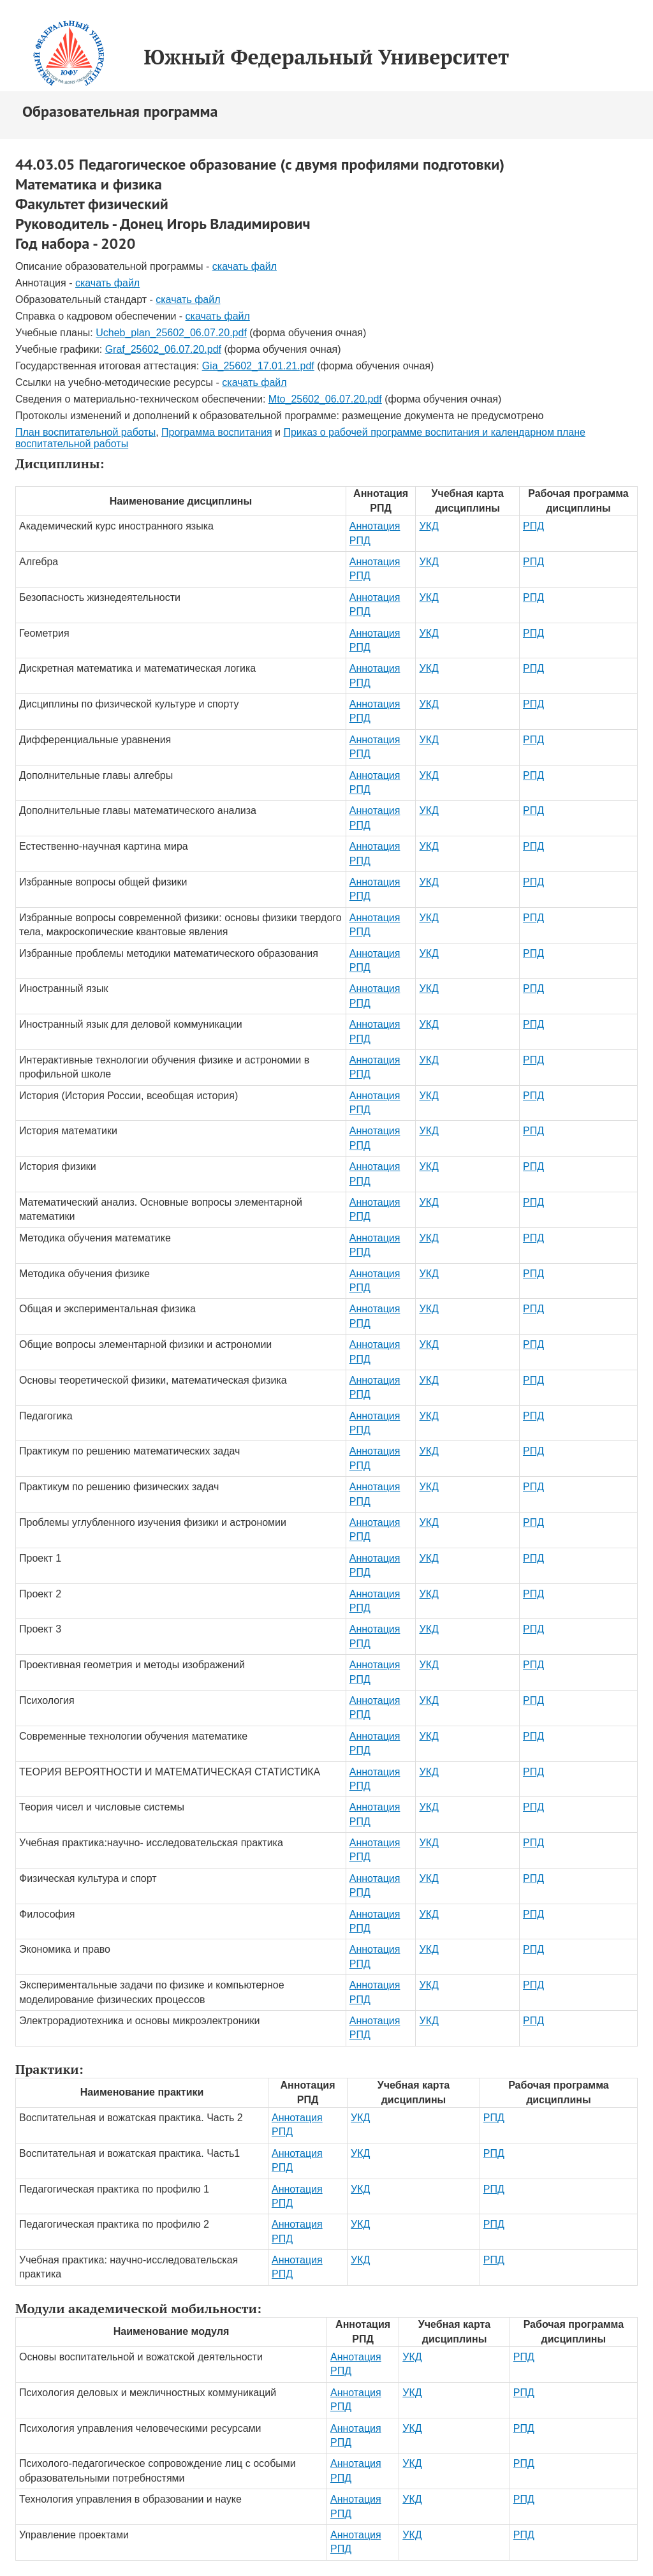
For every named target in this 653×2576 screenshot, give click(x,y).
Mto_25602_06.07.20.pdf (325, 399)
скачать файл (244, 266)
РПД (533, 526)
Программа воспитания (216, 432)
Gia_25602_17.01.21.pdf (258, 365)
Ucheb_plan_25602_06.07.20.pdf (171, 332)
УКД (428, 526)
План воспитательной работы (85, 432)
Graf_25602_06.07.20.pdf (163, 349)
